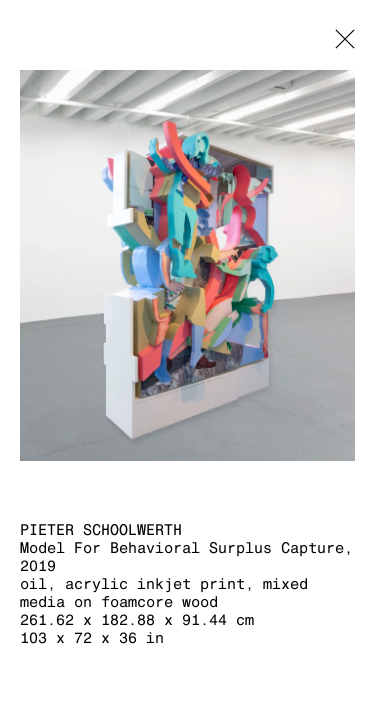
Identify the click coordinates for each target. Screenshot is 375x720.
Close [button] (340, 45)
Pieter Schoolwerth (101, 529)
